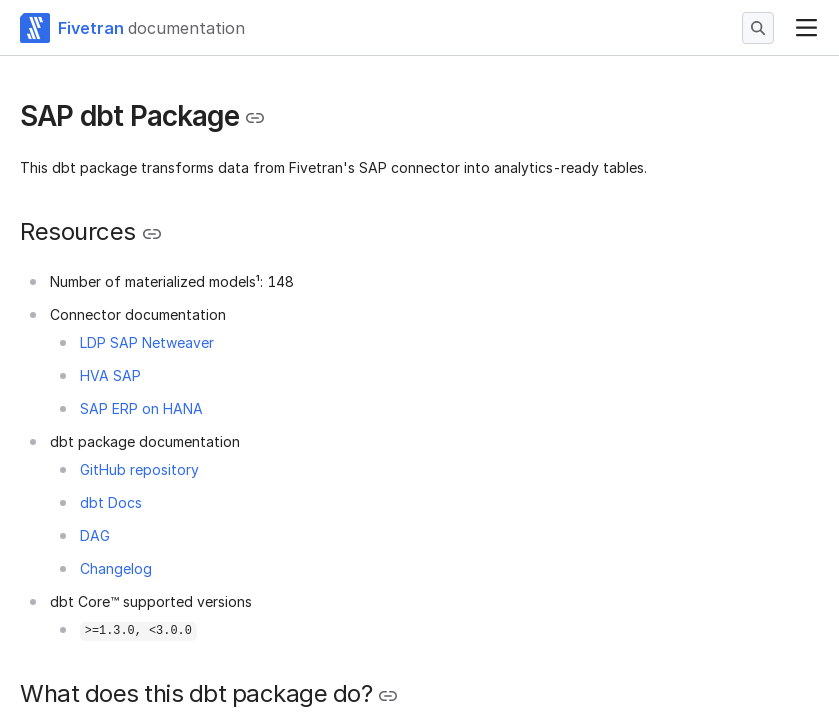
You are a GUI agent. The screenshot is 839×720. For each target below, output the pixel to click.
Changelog (116, 568)
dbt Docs (111, 502)
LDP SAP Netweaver (147, 342)
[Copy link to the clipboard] (255, 118)
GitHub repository (139, 469)
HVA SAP (110, 375)
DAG (95, 535)
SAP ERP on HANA (141, 408)
